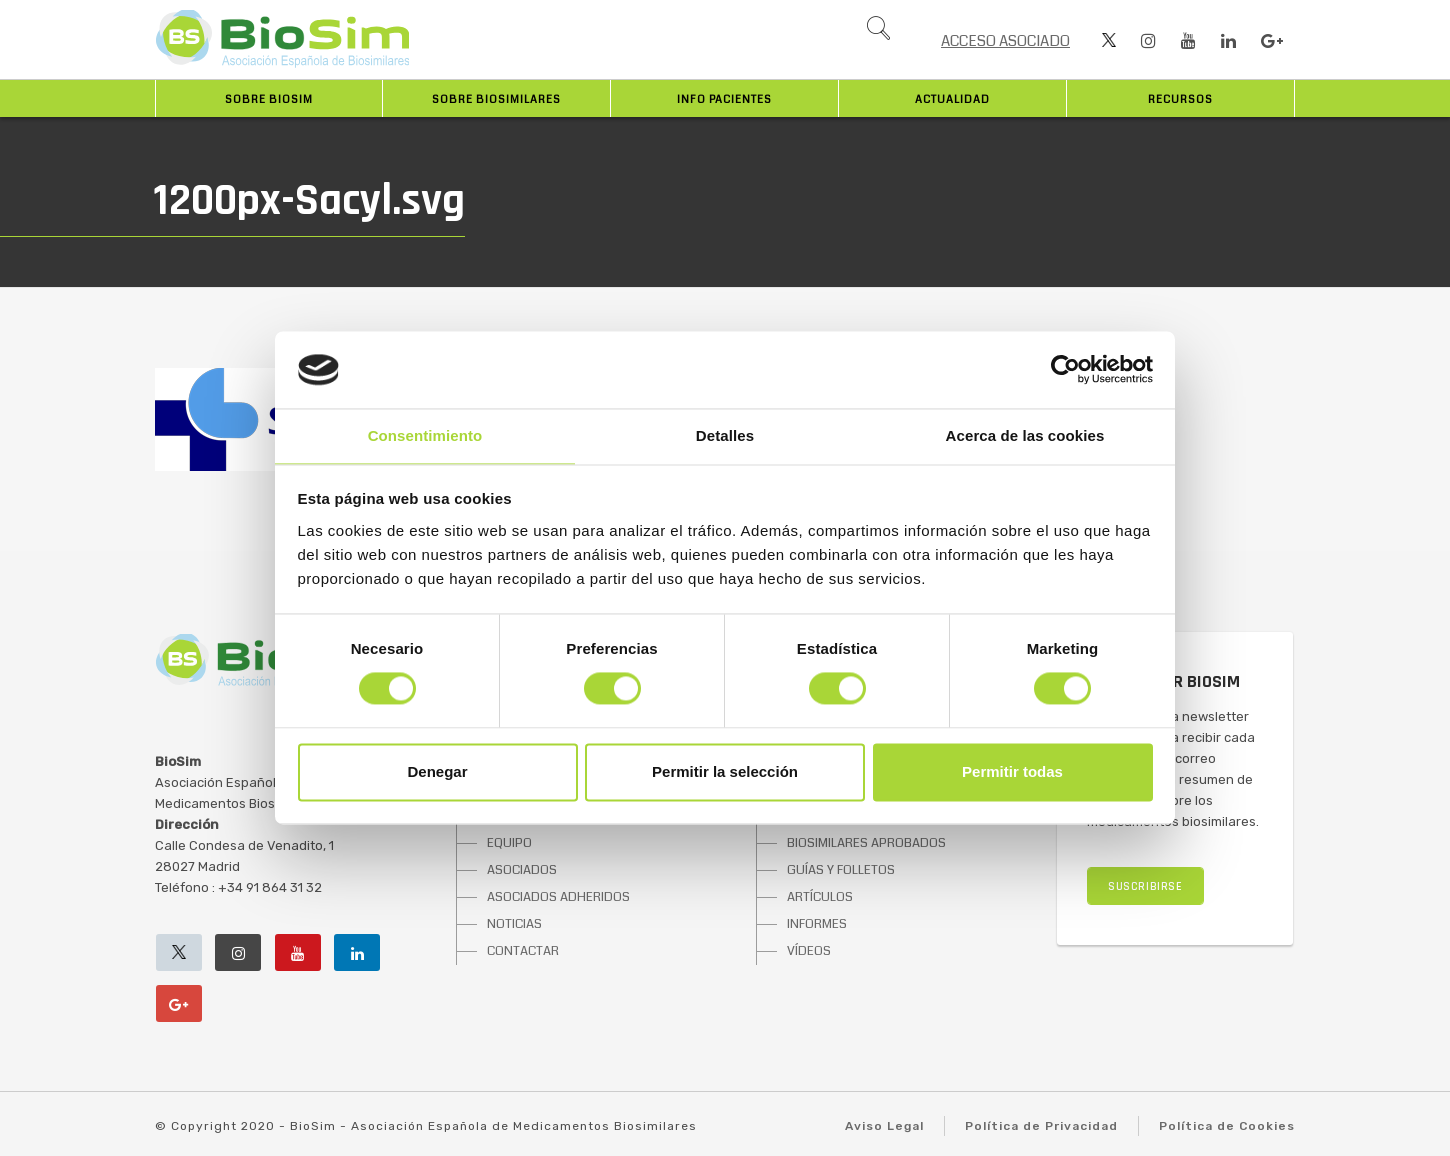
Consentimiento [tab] (425, 435)
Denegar (437, 771)
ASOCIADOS (522, 870)
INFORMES (817, 924)
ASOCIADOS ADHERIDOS (558, 897)
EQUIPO (509, 843)
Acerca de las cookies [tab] (1025, 435)
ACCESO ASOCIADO (1005, 41)
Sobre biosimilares (496, 99)
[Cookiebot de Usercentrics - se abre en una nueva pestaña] (1065, 370)
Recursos (1180, 99)
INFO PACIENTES (724, 99)
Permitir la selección (725, 771)
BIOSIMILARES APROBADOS (866, 843)
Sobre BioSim (269, 99)
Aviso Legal (884, 1126)
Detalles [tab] (725, 435)
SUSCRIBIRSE (1145, 886)
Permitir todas (1012, 771)
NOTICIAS (514, 924)
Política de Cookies (1227, 1126)
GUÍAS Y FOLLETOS (841, 870)
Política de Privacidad (1041, 1126)
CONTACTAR (523, 951)
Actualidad (952, 99)
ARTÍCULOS (820, 897)
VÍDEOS (809, 951)
